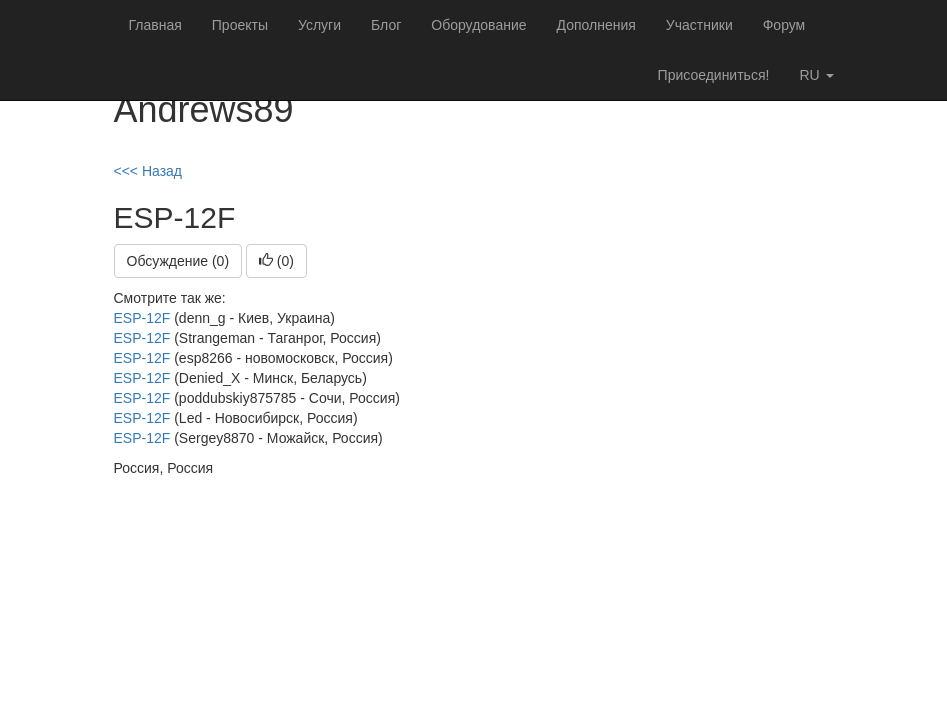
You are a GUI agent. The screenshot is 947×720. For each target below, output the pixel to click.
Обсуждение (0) (178, 261)
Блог (386, 25)
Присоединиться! (714, 75)
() (276, 261)
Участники (699, 25)
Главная (155, 25)
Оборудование (478, 25)
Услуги (319, 25)
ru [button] (816, 75)
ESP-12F (142, 318)
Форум (784, 25)
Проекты (240, 25)
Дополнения (596, 25)
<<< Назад (148, 171)
